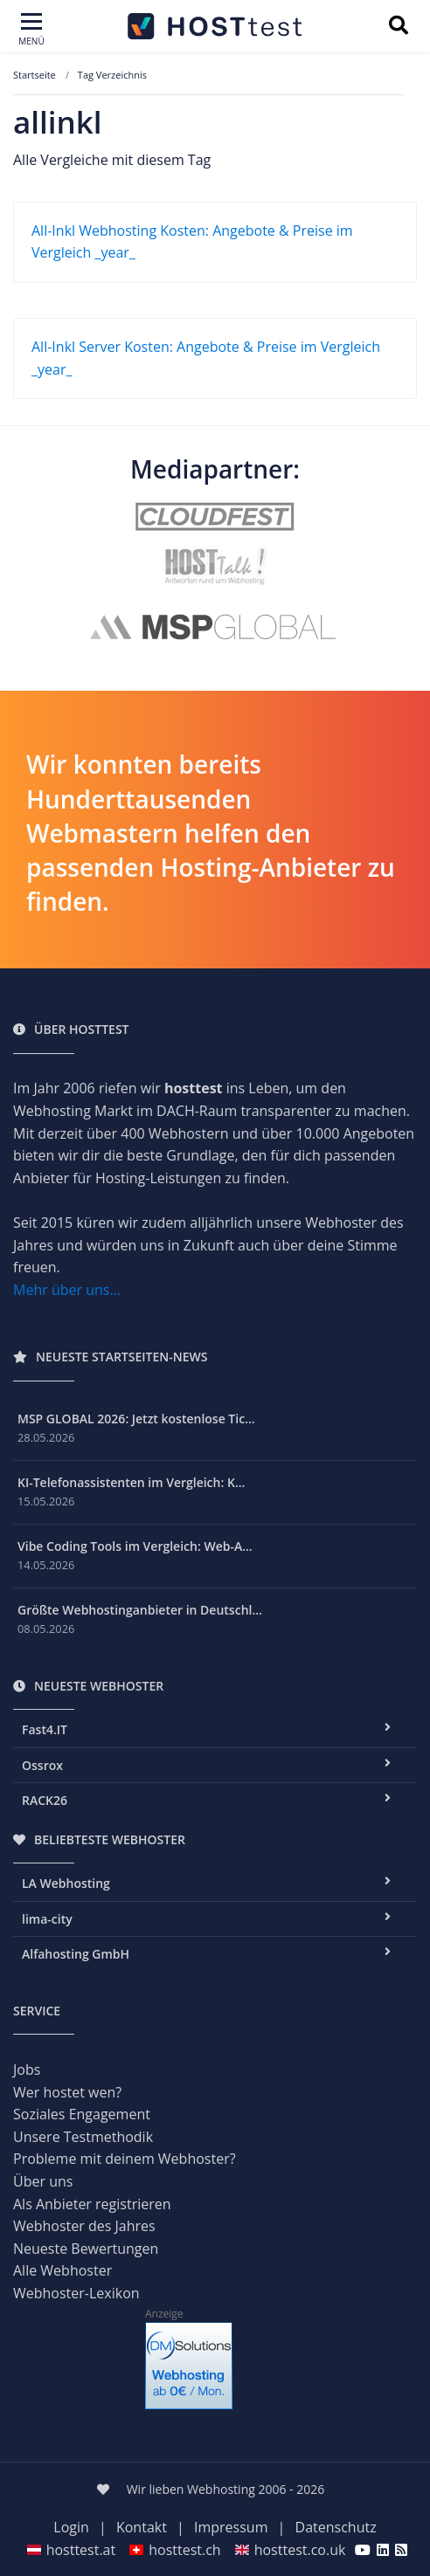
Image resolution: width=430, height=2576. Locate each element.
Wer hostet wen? (67, 2092)
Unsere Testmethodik (83, 2136)
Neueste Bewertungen (85, 2248)
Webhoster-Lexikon (76, 2293)
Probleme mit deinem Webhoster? (124, 2158)
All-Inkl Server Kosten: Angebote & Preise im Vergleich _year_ (205, 358)
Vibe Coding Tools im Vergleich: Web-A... (135, 1546)
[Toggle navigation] (31, 30)
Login (71, 2527)
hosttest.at (71, 2549)
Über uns (43, 2181)
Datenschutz (336, 2527)
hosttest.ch (174, 2549)
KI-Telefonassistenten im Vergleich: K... (131, 1482)
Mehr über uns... (67, 1289)
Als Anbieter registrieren (92, 2204)
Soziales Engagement (81, 2114)
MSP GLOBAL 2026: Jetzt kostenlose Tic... (136, 1418)
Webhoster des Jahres (84, 2225)
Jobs (26, 2069)
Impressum (230, 2527)
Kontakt (141, 2527)
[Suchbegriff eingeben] (398, 27)
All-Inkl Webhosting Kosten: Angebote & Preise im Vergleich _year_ (192, 242)
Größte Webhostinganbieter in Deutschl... (139, 1609)
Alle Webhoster (62, 2270)
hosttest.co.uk (290, 2549)
